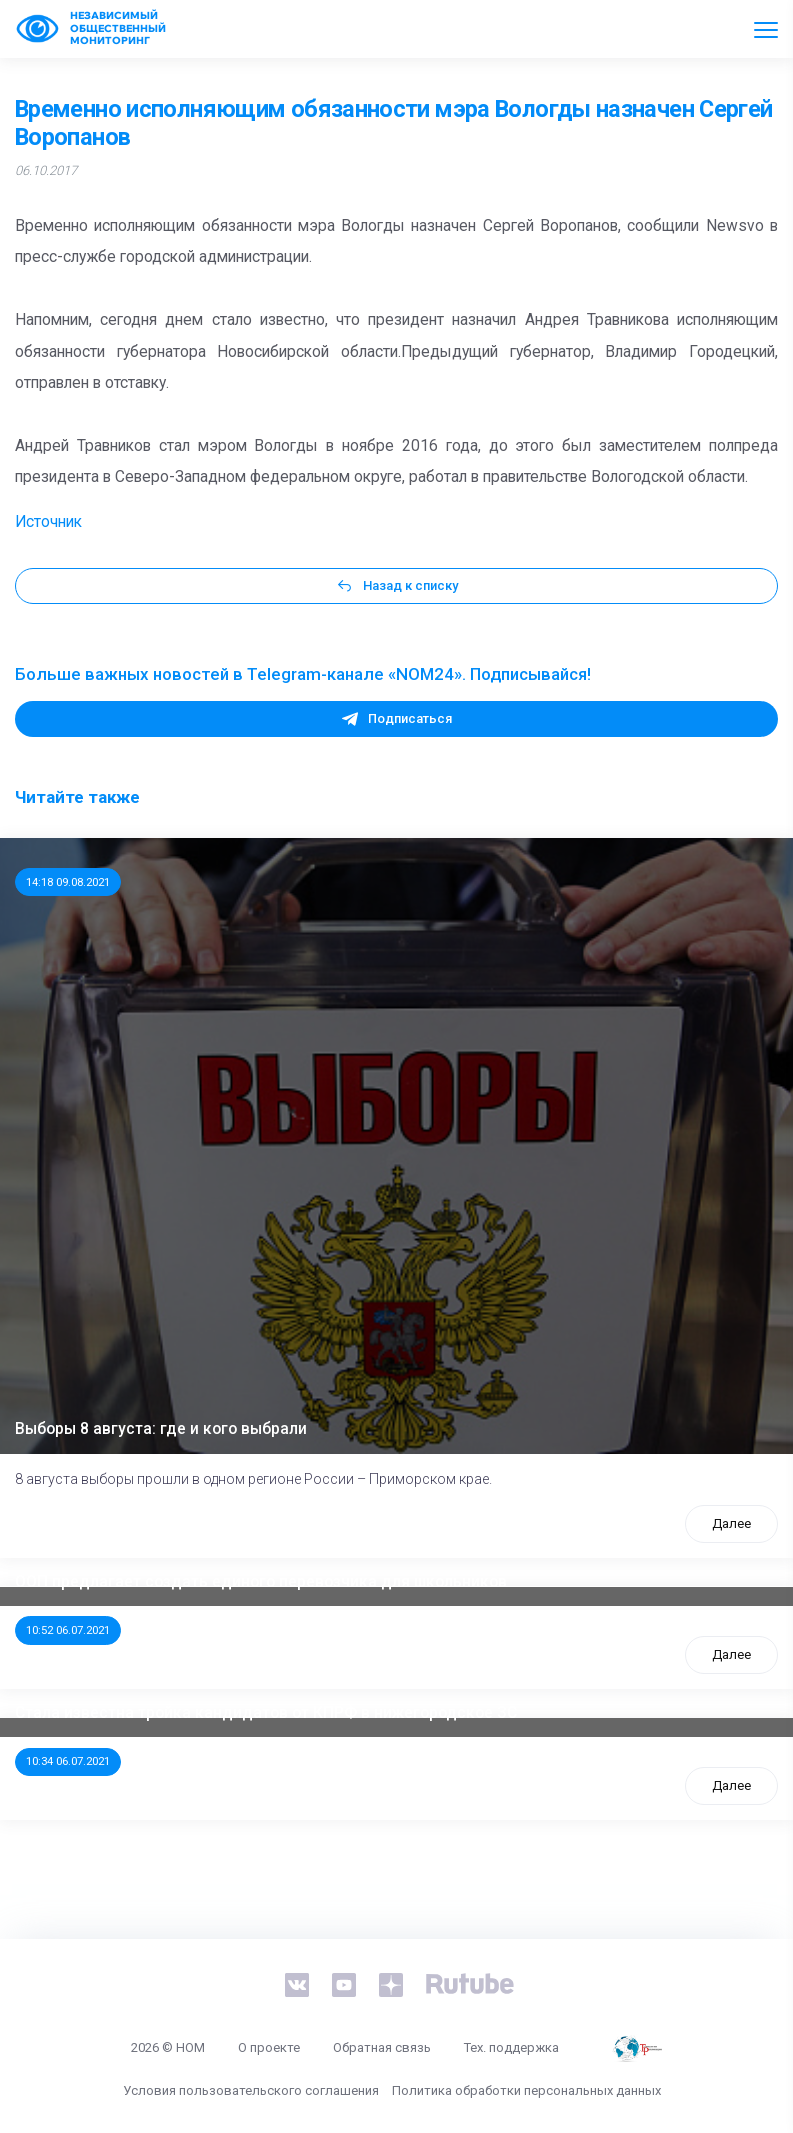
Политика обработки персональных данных (526, 2090)
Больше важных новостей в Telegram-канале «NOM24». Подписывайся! (303, 674)
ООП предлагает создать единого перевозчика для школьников (261, 1582)
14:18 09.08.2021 (68, 882)
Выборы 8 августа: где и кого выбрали (161, 1429)
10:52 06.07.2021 (68, 1630)
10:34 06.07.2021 (68, 1761)
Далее (731, 1523)
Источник (48, 522)
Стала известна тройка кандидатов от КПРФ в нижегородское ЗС (266, 1713)
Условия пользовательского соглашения (251, 2090)
